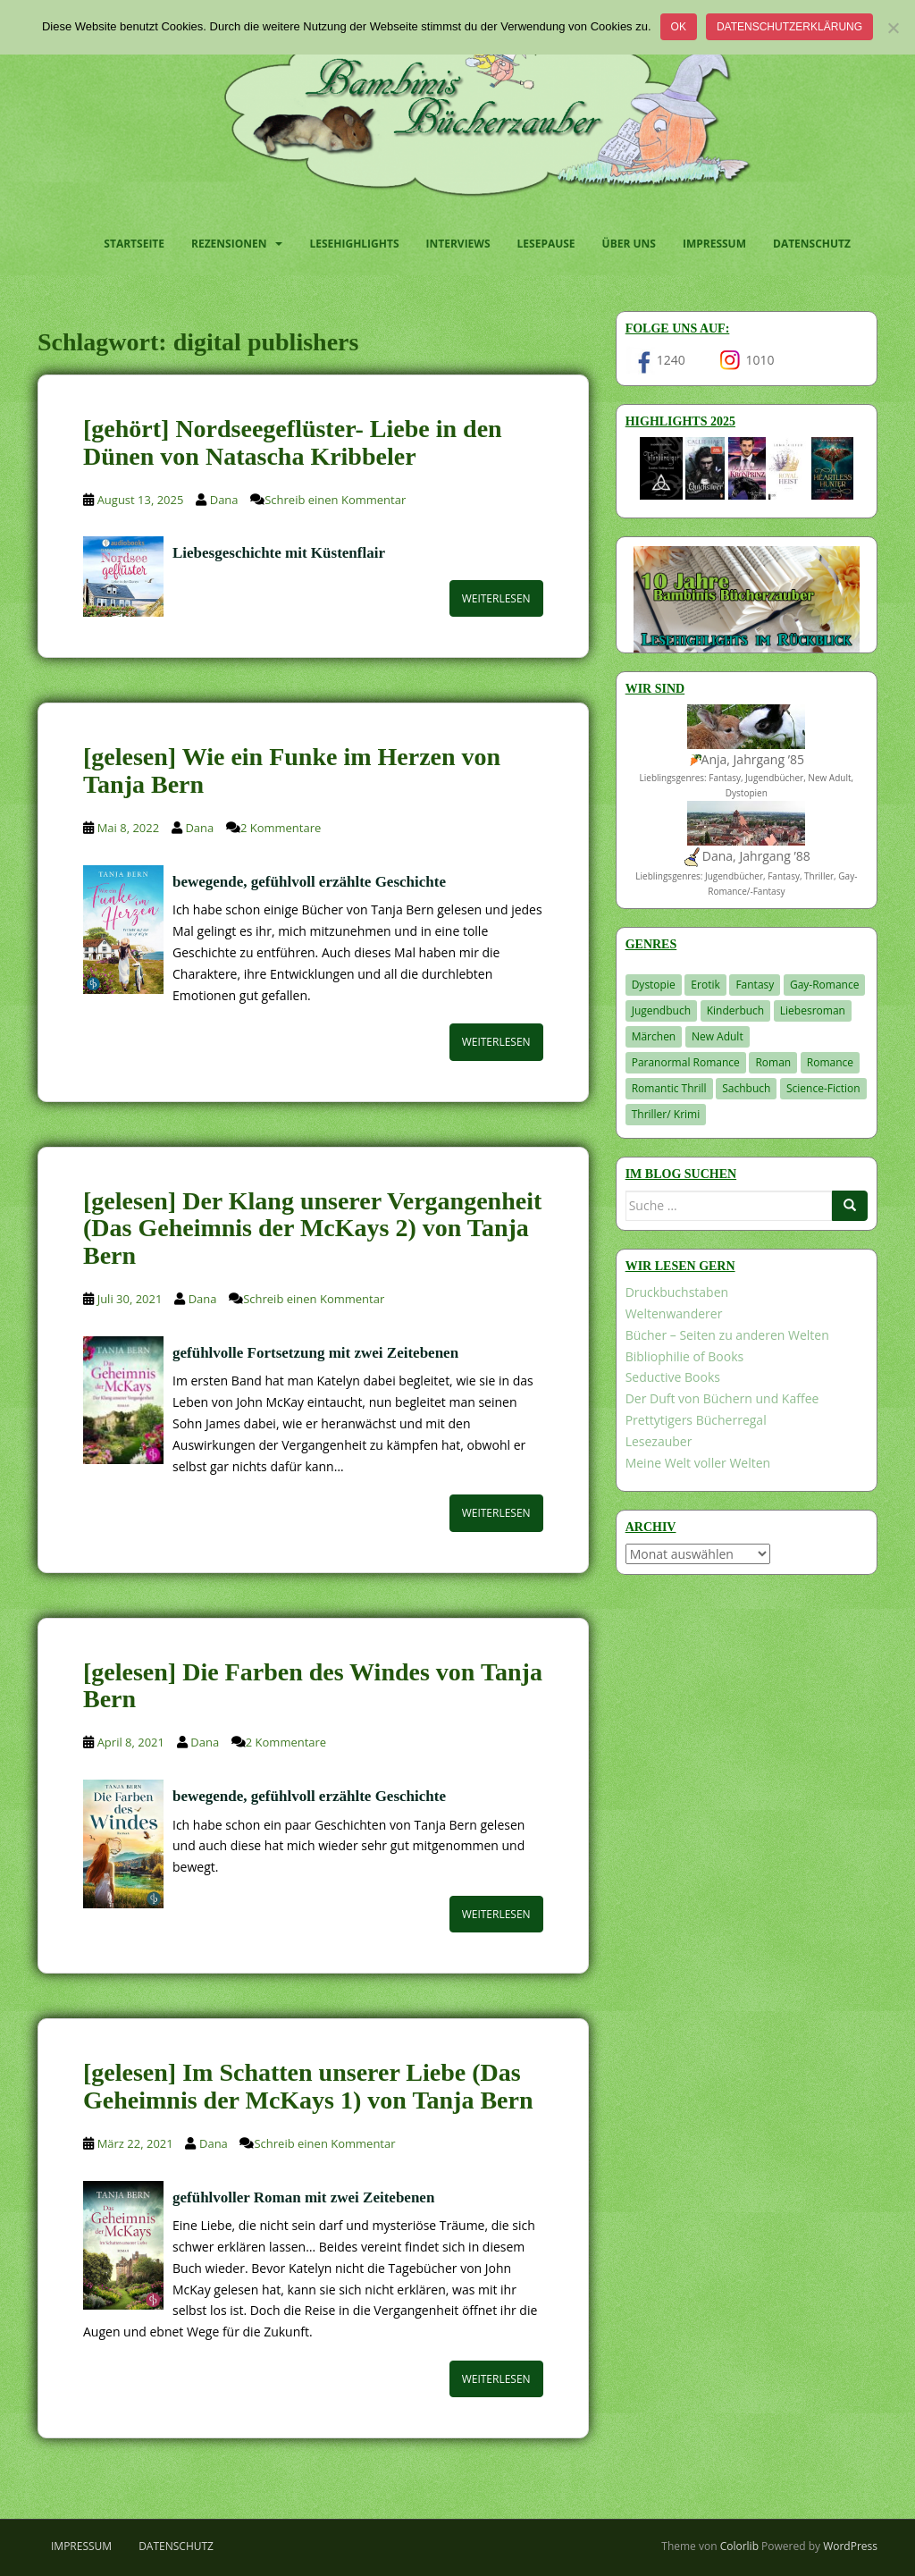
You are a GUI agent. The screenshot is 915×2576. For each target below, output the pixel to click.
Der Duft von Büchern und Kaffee (722, 1398)
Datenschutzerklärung (789, 27)
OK (678, 27)
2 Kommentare (280, 828)
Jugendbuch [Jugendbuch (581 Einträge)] (661, 1010)
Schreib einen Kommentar (335, 500)
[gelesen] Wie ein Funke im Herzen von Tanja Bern (291, 770)
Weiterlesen (496, 598)
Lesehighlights (354, 243)
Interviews (458, 243)
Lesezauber (659, 1441)
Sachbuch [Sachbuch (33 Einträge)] (746, 1088)
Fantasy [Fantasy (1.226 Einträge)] (754, 984)
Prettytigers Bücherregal (696, 1419)
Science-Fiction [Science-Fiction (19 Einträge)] (823, 1088)
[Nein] (893, 28)
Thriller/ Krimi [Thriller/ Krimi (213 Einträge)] (666, 1114)
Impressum (714, 243)
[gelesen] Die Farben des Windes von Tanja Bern (312, 1685)
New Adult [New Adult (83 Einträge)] (717, 1036)
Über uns (629, 243)
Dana (224, 500)
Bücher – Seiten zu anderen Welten (727, 1334)
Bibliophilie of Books (684, 1356)
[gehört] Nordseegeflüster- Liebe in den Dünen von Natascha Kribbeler (292, 442)
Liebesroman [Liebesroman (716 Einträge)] (812, 1010)
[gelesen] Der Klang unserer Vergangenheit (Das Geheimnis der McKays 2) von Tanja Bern (312, 1228)
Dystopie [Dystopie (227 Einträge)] (654, 984)
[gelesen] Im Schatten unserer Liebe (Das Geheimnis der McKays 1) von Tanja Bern (308, 2086)
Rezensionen (228, 243)
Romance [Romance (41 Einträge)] (830, 1062)
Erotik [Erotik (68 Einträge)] (705, 984)
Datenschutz (812, 243)
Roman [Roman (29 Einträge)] (773, 1062)
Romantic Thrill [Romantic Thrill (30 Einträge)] (669, 1088)
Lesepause (546, 243)
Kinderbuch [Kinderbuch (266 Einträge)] (736, 1010)
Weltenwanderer (674, 1313)
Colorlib (739, 2546)
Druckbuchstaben (676, 1292)
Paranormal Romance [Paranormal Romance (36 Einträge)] (686, 1062)
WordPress (850, 2546)
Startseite (134, 243)
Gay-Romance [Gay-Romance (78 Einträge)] (825, 984)
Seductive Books (672, 1376)
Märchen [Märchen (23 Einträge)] (654, 1036)
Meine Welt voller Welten (697, 1462)
